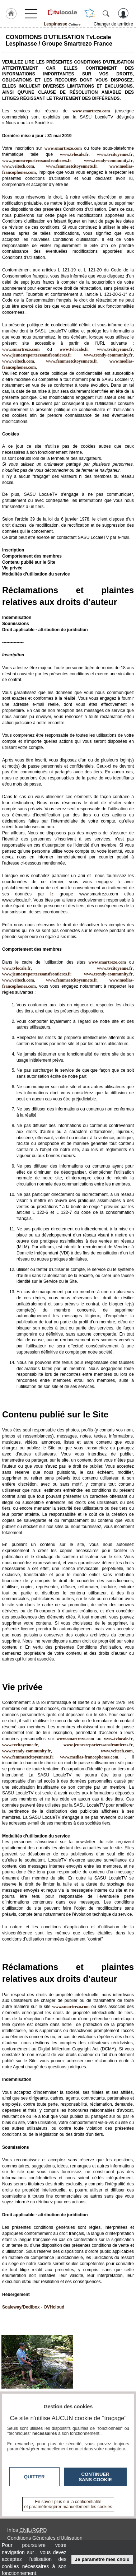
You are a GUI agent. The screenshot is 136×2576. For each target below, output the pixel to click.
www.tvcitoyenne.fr (114, 154)
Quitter (34, 2476)
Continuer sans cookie (95, 2477)
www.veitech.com (18, 166)
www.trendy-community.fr (108, 160)
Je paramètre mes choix (102, 2559)
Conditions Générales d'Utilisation (45, 2538)
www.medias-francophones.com (89, 1757)
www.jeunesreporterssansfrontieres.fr (36, 160)
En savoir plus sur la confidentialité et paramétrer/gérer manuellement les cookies (68, 2504)
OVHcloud (53, 2307)
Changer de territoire (113, 24)
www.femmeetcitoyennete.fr (71, 166)
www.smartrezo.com (20, 349)
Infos (27, 2530)
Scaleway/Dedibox (21, 2307)
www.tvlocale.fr (74, 154)
